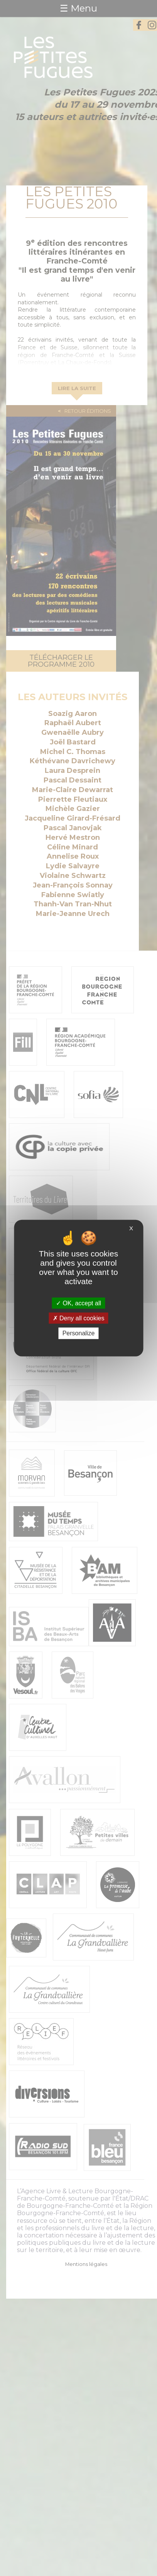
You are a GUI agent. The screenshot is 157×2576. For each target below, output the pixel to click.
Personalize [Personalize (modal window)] (78, 1333)
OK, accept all (78, 1303)
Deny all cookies (79, 1318)
